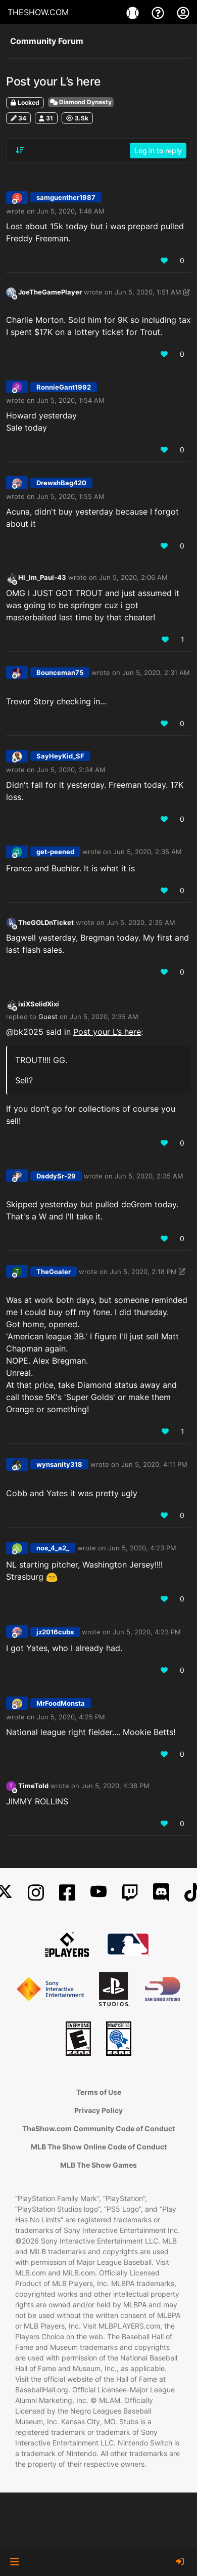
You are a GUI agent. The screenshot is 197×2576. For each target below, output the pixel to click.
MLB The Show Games (98, 2165)
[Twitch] (130, 1892)
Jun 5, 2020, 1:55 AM (71, 496)
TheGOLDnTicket (46, 922)
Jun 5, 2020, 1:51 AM (148, 292)
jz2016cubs (55, 1632)
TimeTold (33, 1786)
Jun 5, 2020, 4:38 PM (115, 1786)
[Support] (159, 12)
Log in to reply (158, 150)
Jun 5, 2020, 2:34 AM (71, 770)
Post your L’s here (107, 1032)
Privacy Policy (98, 2110)
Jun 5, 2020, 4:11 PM (154, 1464)
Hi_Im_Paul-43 (42, 577)
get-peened (55, 852)
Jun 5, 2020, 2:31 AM (156, 672)
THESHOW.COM (38, 12)
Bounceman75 (59, 672)
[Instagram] (36, 1892)
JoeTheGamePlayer (50, 292)
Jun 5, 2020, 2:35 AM (147, 852)
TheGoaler (53, 1272)
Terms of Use (98, 2092)
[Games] (133, 12)
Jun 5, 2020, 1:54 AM (71, 400)
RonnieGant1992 (63, 387)
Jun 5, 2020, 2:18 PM (143, 1272)
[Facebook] (67, 1892)
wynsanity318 (59, 1464)
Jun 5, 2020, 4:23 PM (142, 1548)
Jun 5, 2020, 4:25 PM (71, 1717)
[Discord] (161, 1892)
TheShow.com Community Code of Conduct (98, 2128)
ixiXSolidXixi (38, 1004)
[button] (14, 2562)
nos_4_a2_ (52, 1548)
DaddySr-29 (56, 1176)
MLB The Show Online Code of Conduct (99, 2146)
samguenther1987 (65, 197)
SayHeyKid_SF (60, 756)
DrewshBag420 (61, 483)
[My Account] (183, 12)
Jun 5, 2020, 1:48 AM (71, 211)
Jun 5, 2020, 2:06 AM (133, 577)
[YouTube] (98, 1892)
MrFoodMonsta (60, 1703)
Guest (48, 1016)
